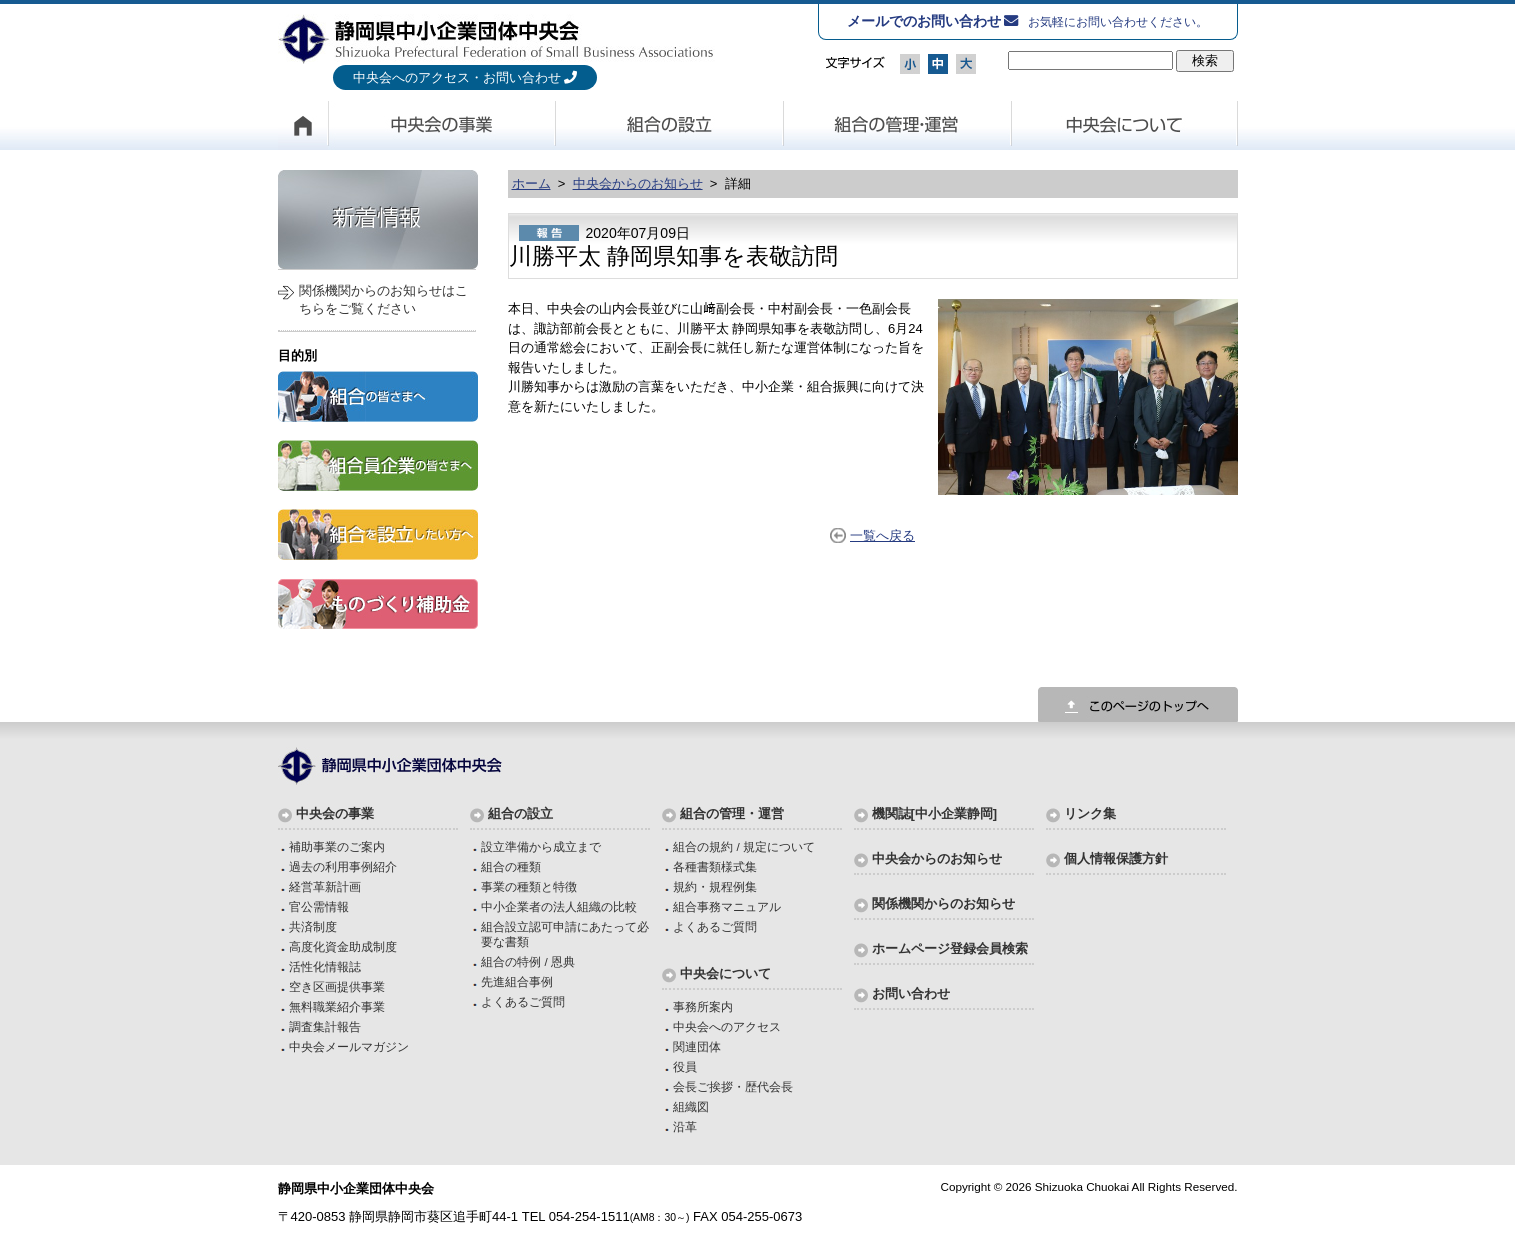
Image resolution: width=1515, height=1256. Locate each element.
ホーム (531, 183)
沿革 (685, 1126)
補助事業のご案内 (337, 846)
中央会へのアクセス (727, 1026)
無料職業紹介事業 (337, 1006)
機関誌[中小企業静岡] (935, 813)
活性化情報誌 (325, 966)
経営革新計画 (325, 886)
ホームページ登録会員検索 (950, 948)
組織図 (691, 1106)
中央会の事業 (442, 125)
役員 (685, 1066)
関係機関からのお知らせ (943, 903)
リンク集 (1090, 813)
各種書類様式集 (715, 866)
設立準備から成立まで (541, 846)
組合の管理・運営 (898, 125)
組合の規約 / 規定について (744, 846)
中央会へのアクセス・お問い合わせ (457, 77)
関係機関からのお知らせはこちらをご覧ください (383, 299)
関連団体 (697, 1046)
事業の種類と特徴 (529, 886)
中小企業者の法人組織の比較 (559, 906)
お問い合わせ (911, 993)
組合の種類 (511, 866)
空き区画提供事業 (337, 986)
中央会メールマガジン (349, 1046)
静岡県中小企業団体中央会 (496, 39)
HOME (303, 125)
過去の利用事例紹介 (343, 866)
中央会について (1125, 125)
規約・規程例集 (715, 886)
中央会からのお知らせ (638, 183)
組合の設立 (670, 125)
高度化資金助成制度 (343, 946)
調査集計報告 (325, 1026)
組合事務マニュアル (727, 906)
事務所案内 (703, 1006)
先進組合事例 (517, 981)
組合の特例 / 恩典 (528, 961)
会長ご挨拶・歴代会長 (733, 1086)
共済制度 (313, 926)
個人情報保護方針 (1116, 858)
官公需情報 (319, 906)
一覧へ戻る (882, 535)
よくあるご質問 (523, 1001)
